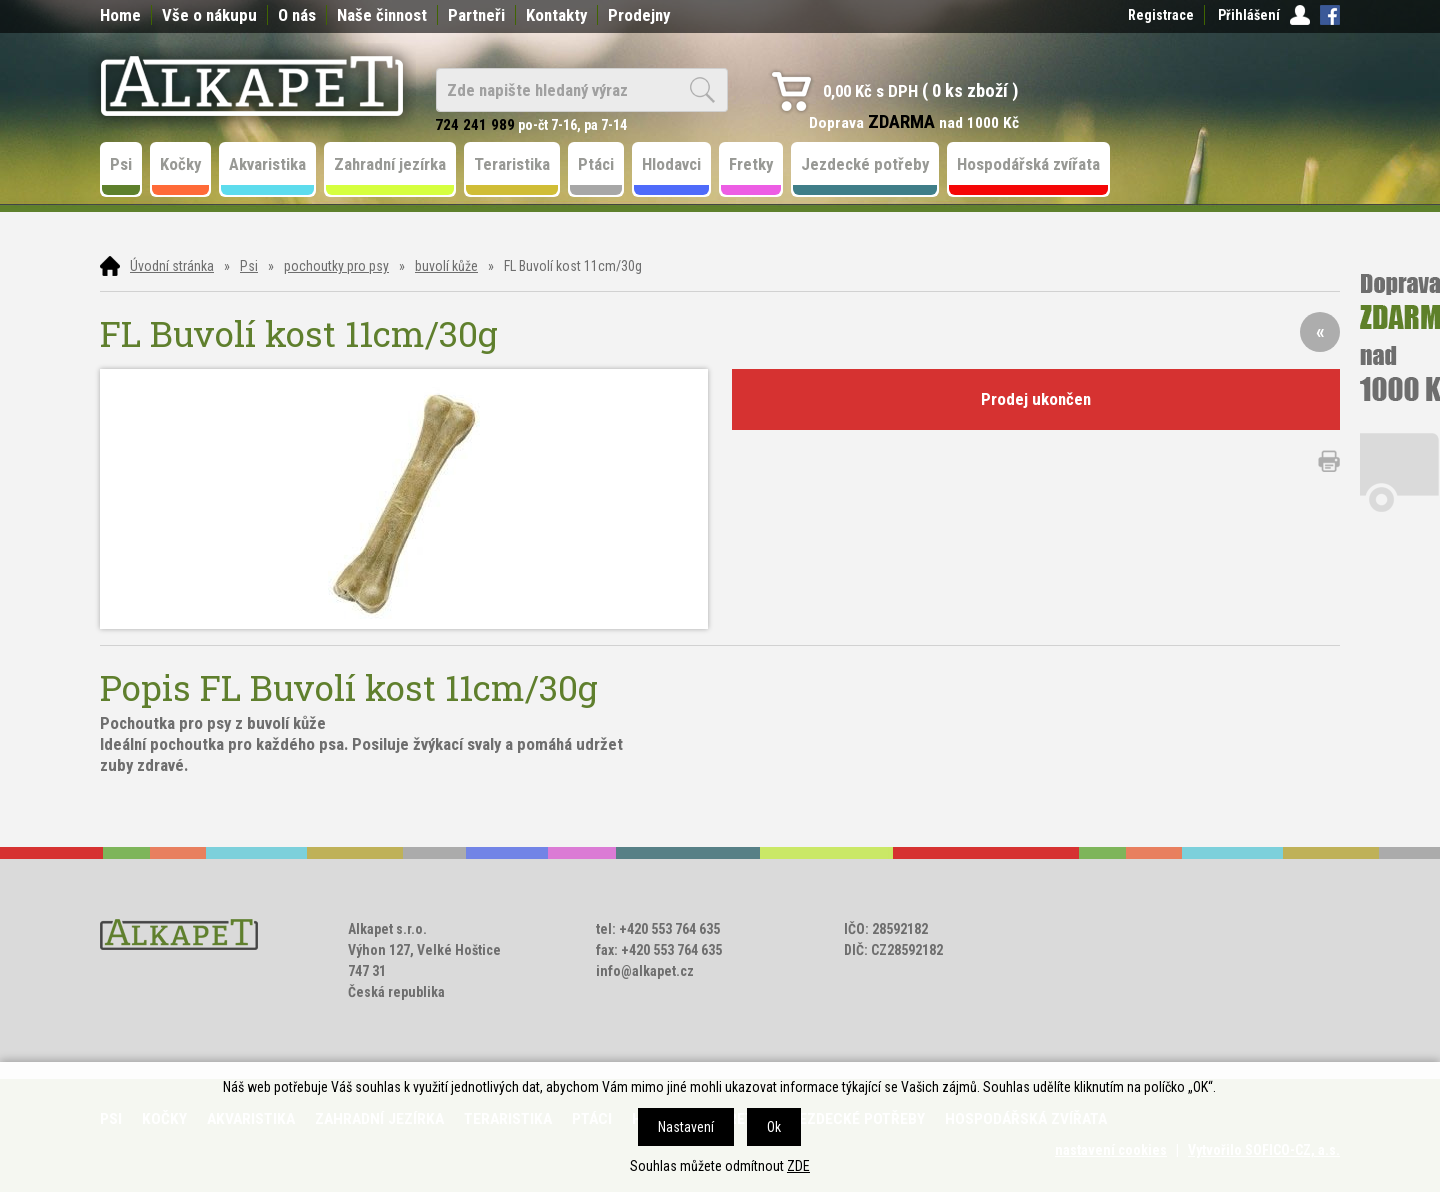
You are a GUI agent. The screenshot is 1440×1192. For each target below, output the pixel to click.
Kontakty (556, 15)
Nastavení (686, 1127)
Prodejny (639, 15)
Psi (249, 266)
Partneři (476, 15)
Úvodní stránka (172, 266)
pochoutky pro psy (336, 266)
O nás (297, 15)
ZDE (798, 1166)
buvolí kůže (446, 266)
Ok (774, 1127)
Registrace (1161, 15)
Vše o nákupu (209, 15)
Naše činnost (382, 15)
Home (120, 15)
